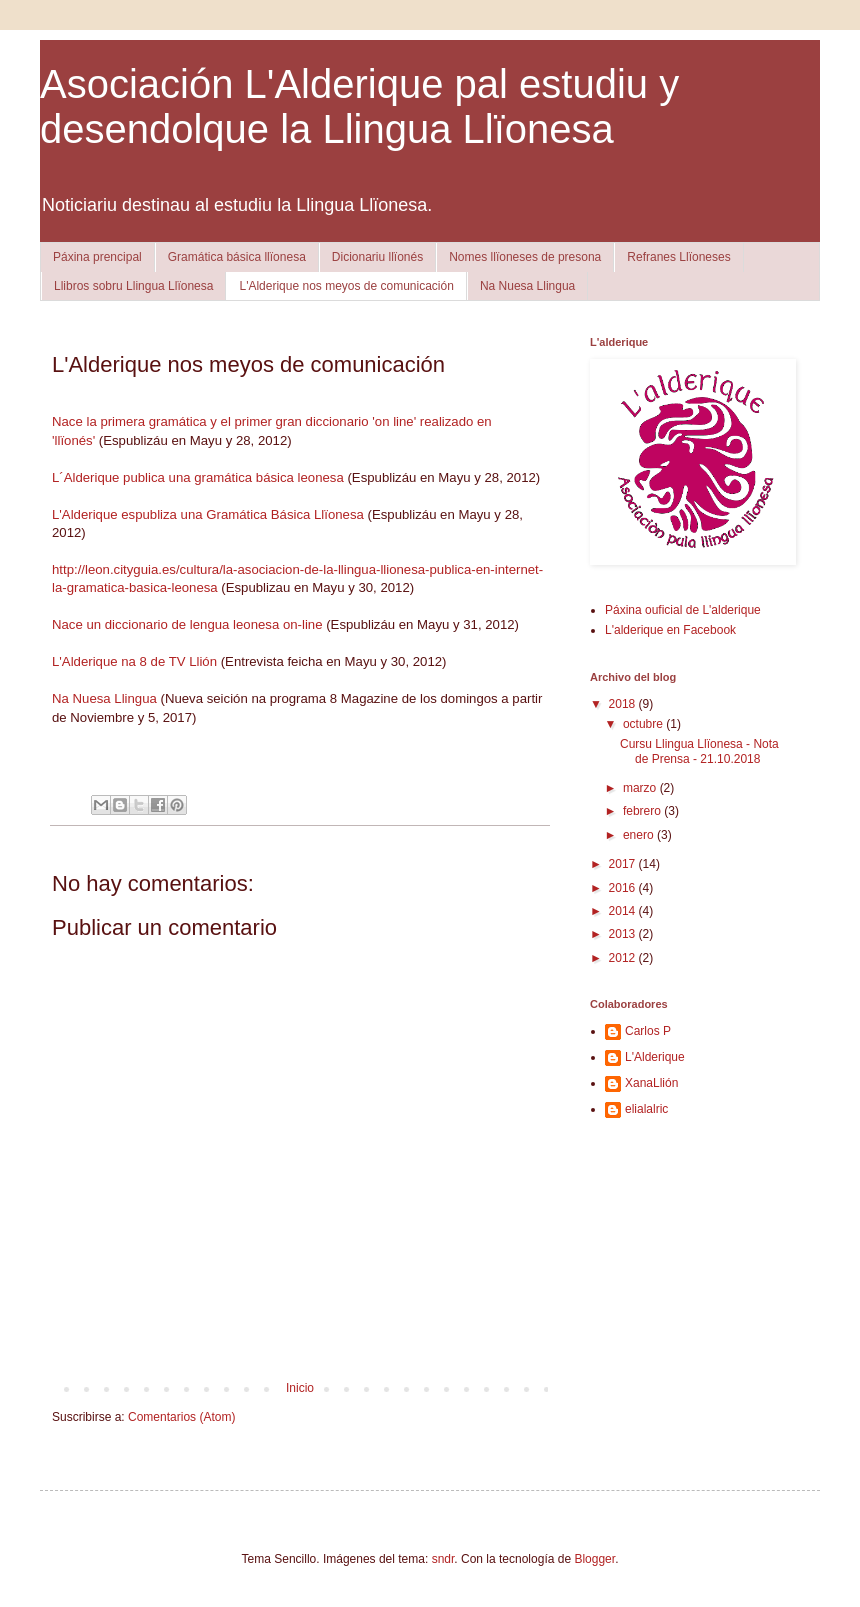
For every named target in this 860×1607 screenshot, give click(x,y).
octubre (644, 724)
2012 (624, 958)
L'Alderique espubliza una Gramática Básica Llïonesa (208, 514)
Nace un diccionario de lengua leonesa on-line (187, 624)
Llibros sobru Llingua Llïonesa (133, 286)
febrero (643, 811)
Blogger (594, 1559)
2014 (624, 911)
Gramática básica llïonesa (237, 257)
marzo (641, 788)
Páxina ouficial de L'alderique (683, 610)
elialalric (646, 1109)
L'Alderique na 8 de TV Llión (134, 661)
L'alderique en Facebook (670, 630)
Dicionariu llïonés (377, 257)
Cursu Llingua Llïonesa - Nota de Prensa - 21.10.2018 (699, 751)
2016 (624, 888)
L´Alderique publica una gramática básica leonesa (198, 477)
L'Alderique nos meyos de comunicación (346, 286)
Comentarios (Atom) (181, 1417)
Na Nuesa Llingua (527, 286)
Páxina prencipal (97, 257)
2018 (624, 704)
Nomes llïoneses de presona (525, 257)
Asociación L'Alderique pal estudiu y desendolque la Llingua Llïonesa (359, 106)
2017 (624, 864)
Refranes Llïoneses (678, 257)
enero (640, 835)
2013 (624, 934)
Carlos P (648, 1031)
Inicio (300, 1388)
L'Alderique (655, 1057)
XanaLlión (651, 1083)
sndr (443, 1559)
